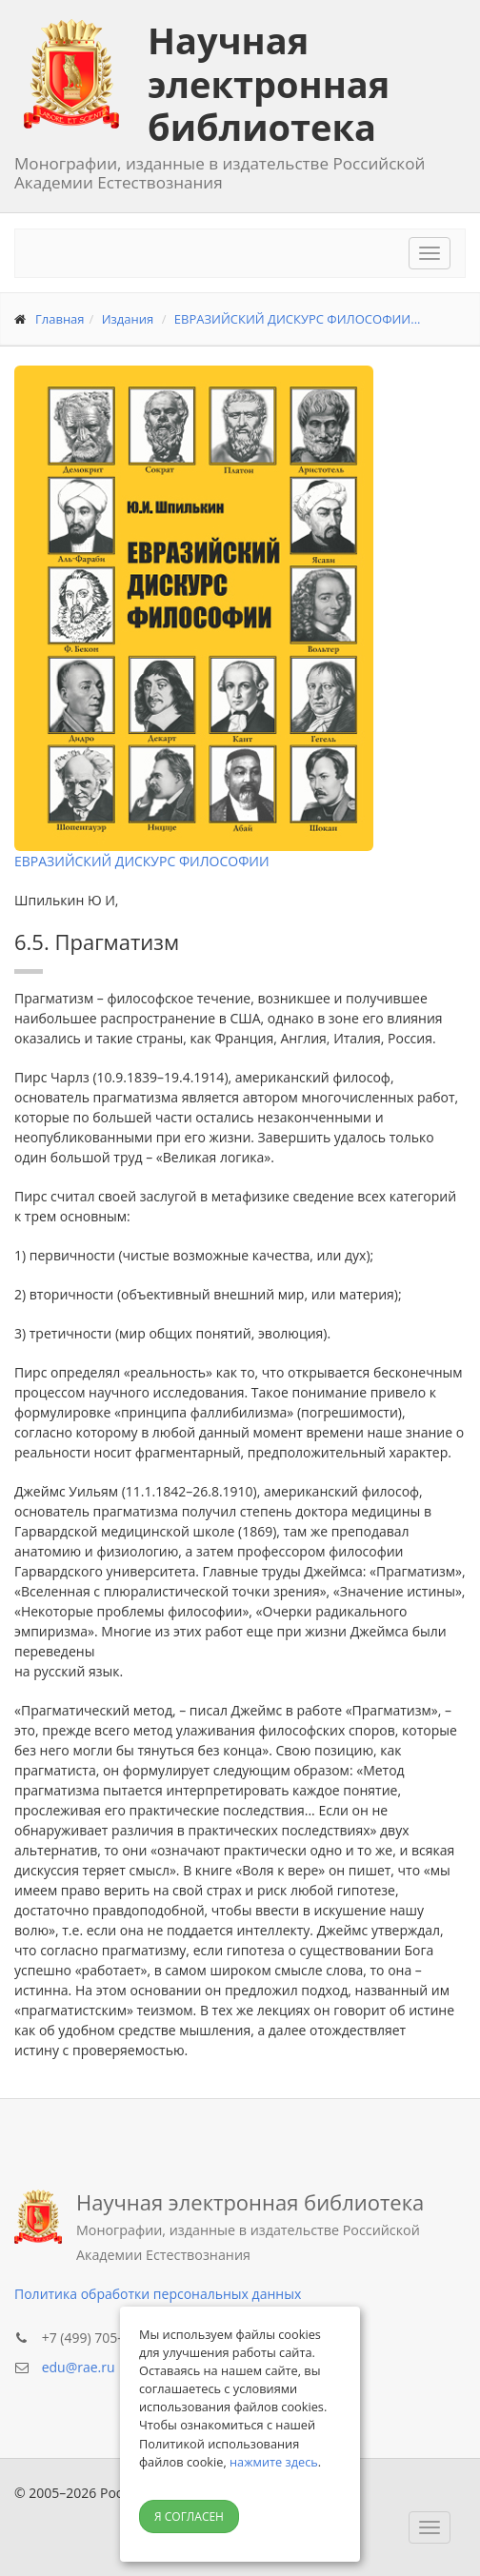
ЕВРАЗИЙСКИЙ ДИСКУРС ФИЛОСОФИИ (142, 861)
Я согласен (189, 2516)
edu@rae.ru (78, 2367)
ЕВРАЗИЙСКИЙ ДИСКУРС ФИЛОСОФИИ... (297, 318)
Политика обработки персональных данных (157, 2294)
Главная (60, 318)
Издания (128, 318)
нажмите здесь (274, 2461)
